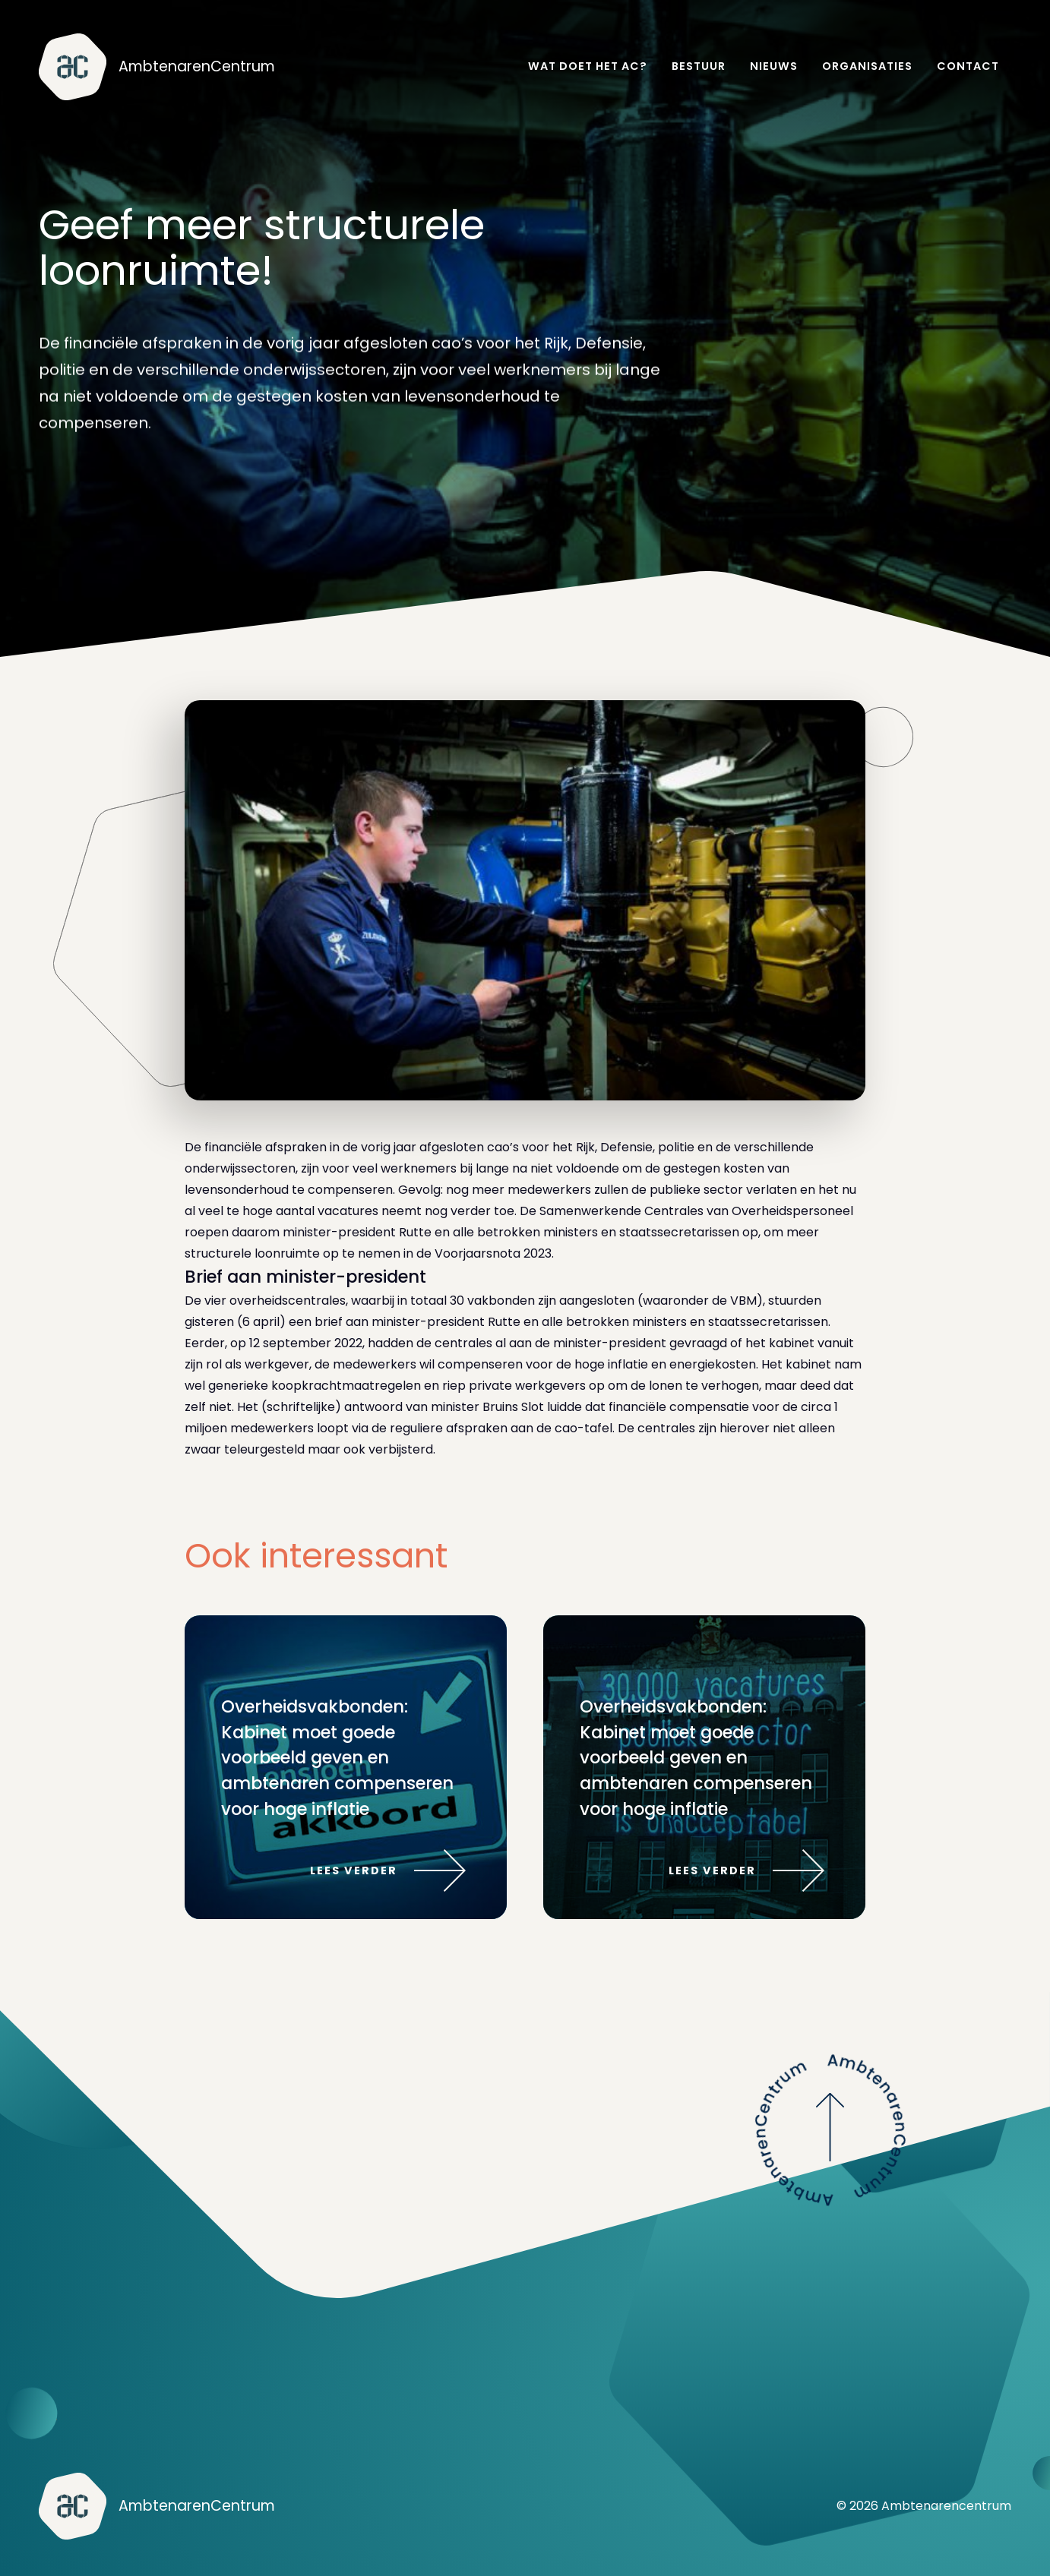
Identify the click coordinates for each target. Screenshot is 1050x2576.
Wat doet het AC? (587, 66)
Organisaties (867, 66)
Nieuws (774, 66)
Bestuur (699, 66)
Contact (968, 66)
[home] (157, 66)
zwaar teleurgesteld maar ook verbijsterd (309, 1449)
